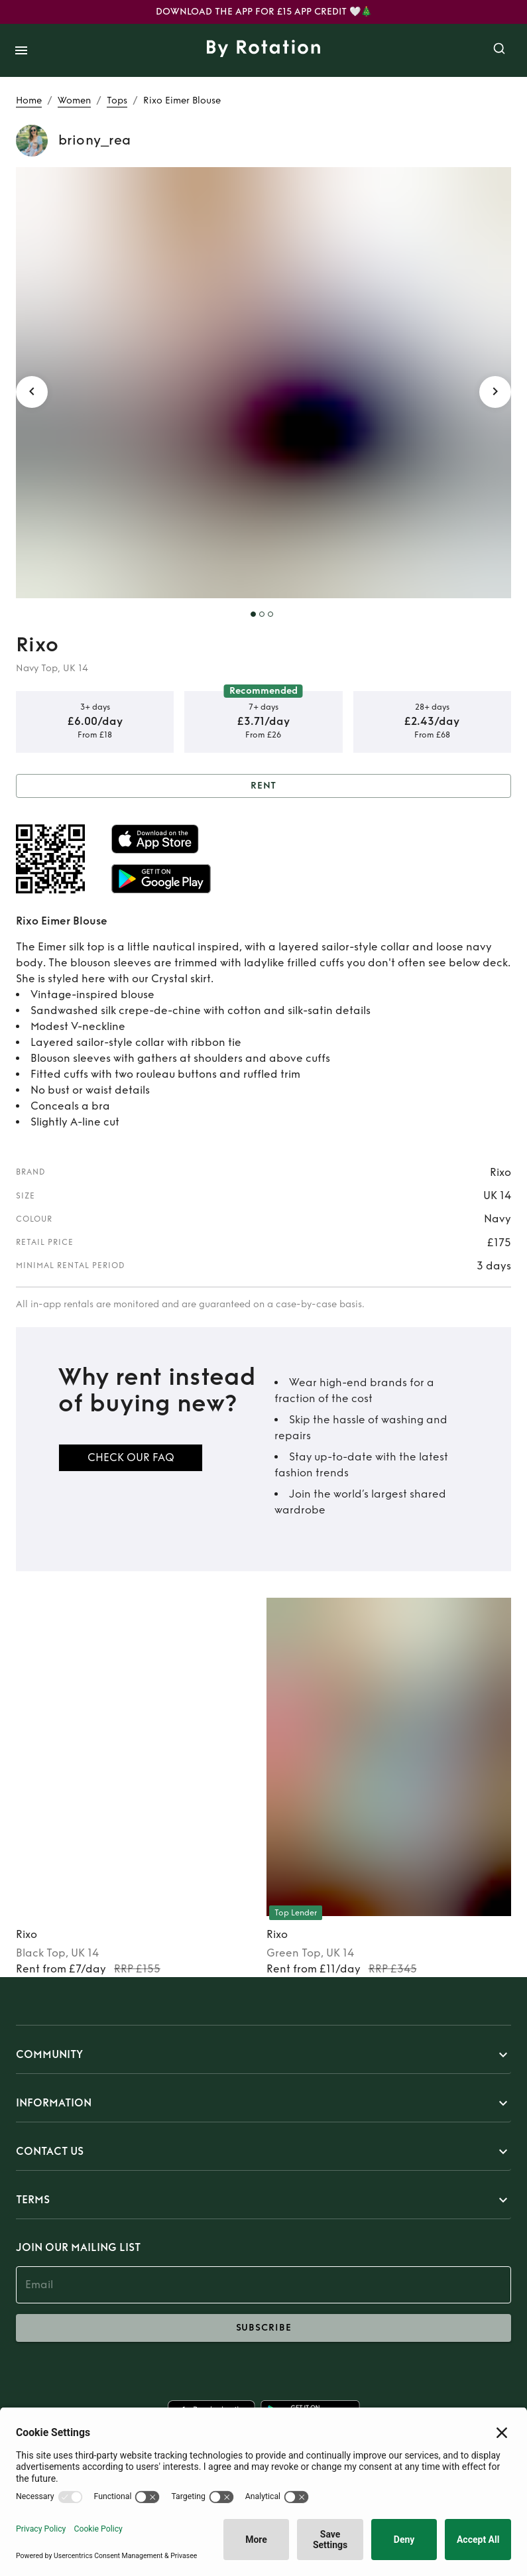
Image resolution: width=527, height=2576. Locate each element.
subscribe (263, 2328)
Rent (263, 786)
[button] (263, 2054)
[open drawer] (21, 50)
